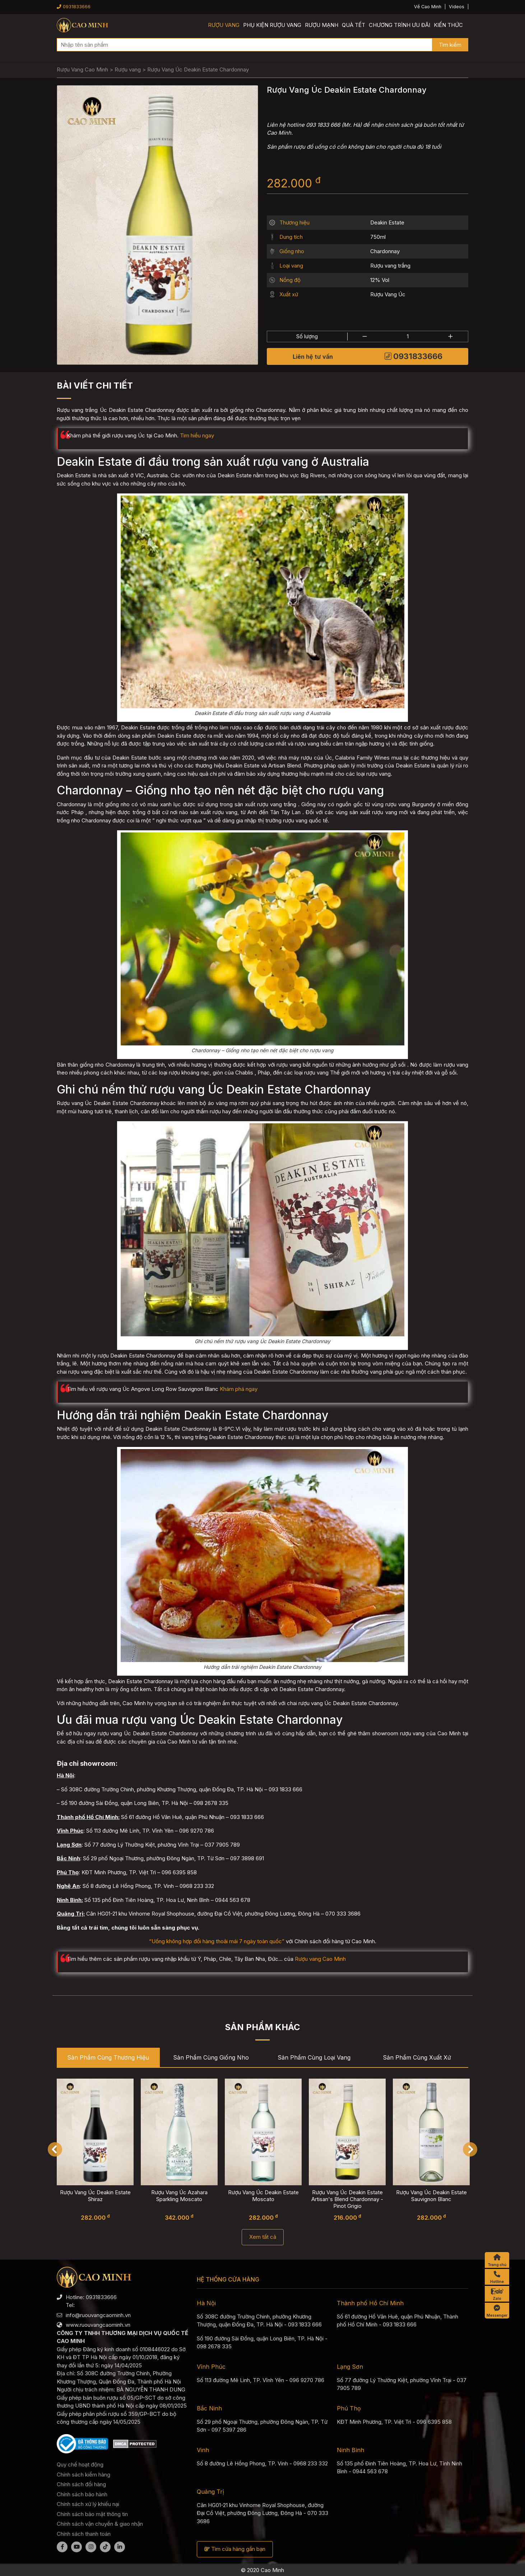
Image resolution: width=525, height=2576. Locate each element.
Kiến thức (448, 25)
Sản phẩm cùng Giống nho (211, 2057)
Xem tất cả (262, 2236)
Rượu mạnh (321, 25)
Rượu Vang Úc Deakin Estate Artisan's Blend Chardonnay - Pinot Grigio (347, 2199)
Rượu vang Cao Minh (320, 1958)
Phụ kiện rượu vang (272, 25)
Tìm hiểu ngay (197, 435)
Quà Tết (353, 25)
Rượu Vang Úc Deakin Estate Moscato (263, 2196)
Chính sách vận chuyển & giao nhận (100, 2523)
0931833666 (73, 6)
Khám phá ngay (238, 1389)
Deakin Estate (387, 222)
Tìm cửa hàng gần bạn (234, 2548)
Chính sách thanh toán (84, 2533)
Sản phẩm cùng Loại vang (314, 2057)
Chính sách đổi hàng (81, 2484)
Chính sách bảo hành (82, 2494)
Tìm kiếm (450, 44)
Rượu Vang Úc (387, 294)
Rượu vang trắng (390, 265)
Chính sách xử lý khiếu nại (88, 2504)
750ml (378, 236)
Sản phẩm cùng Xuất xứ (417, 2057)
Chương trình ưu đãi (399, 25)
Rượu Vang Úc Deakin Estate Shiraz (95, 2196)
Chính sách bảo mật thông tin (92, 2514)
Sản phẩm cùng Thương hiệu (108, 2057)
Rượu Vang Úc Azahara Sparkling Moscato (179, 2196)
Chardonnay (385, 251)
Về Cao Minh (427, 6)
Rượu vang (224, 25)
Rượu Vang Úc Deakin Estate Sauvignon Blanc (431, 2196)
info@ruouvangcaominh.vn (98, 2315)
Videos (456, 6)
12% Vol (379, 280)
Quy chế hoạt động (80, 2464)
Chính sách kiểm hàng (83, 2474)
